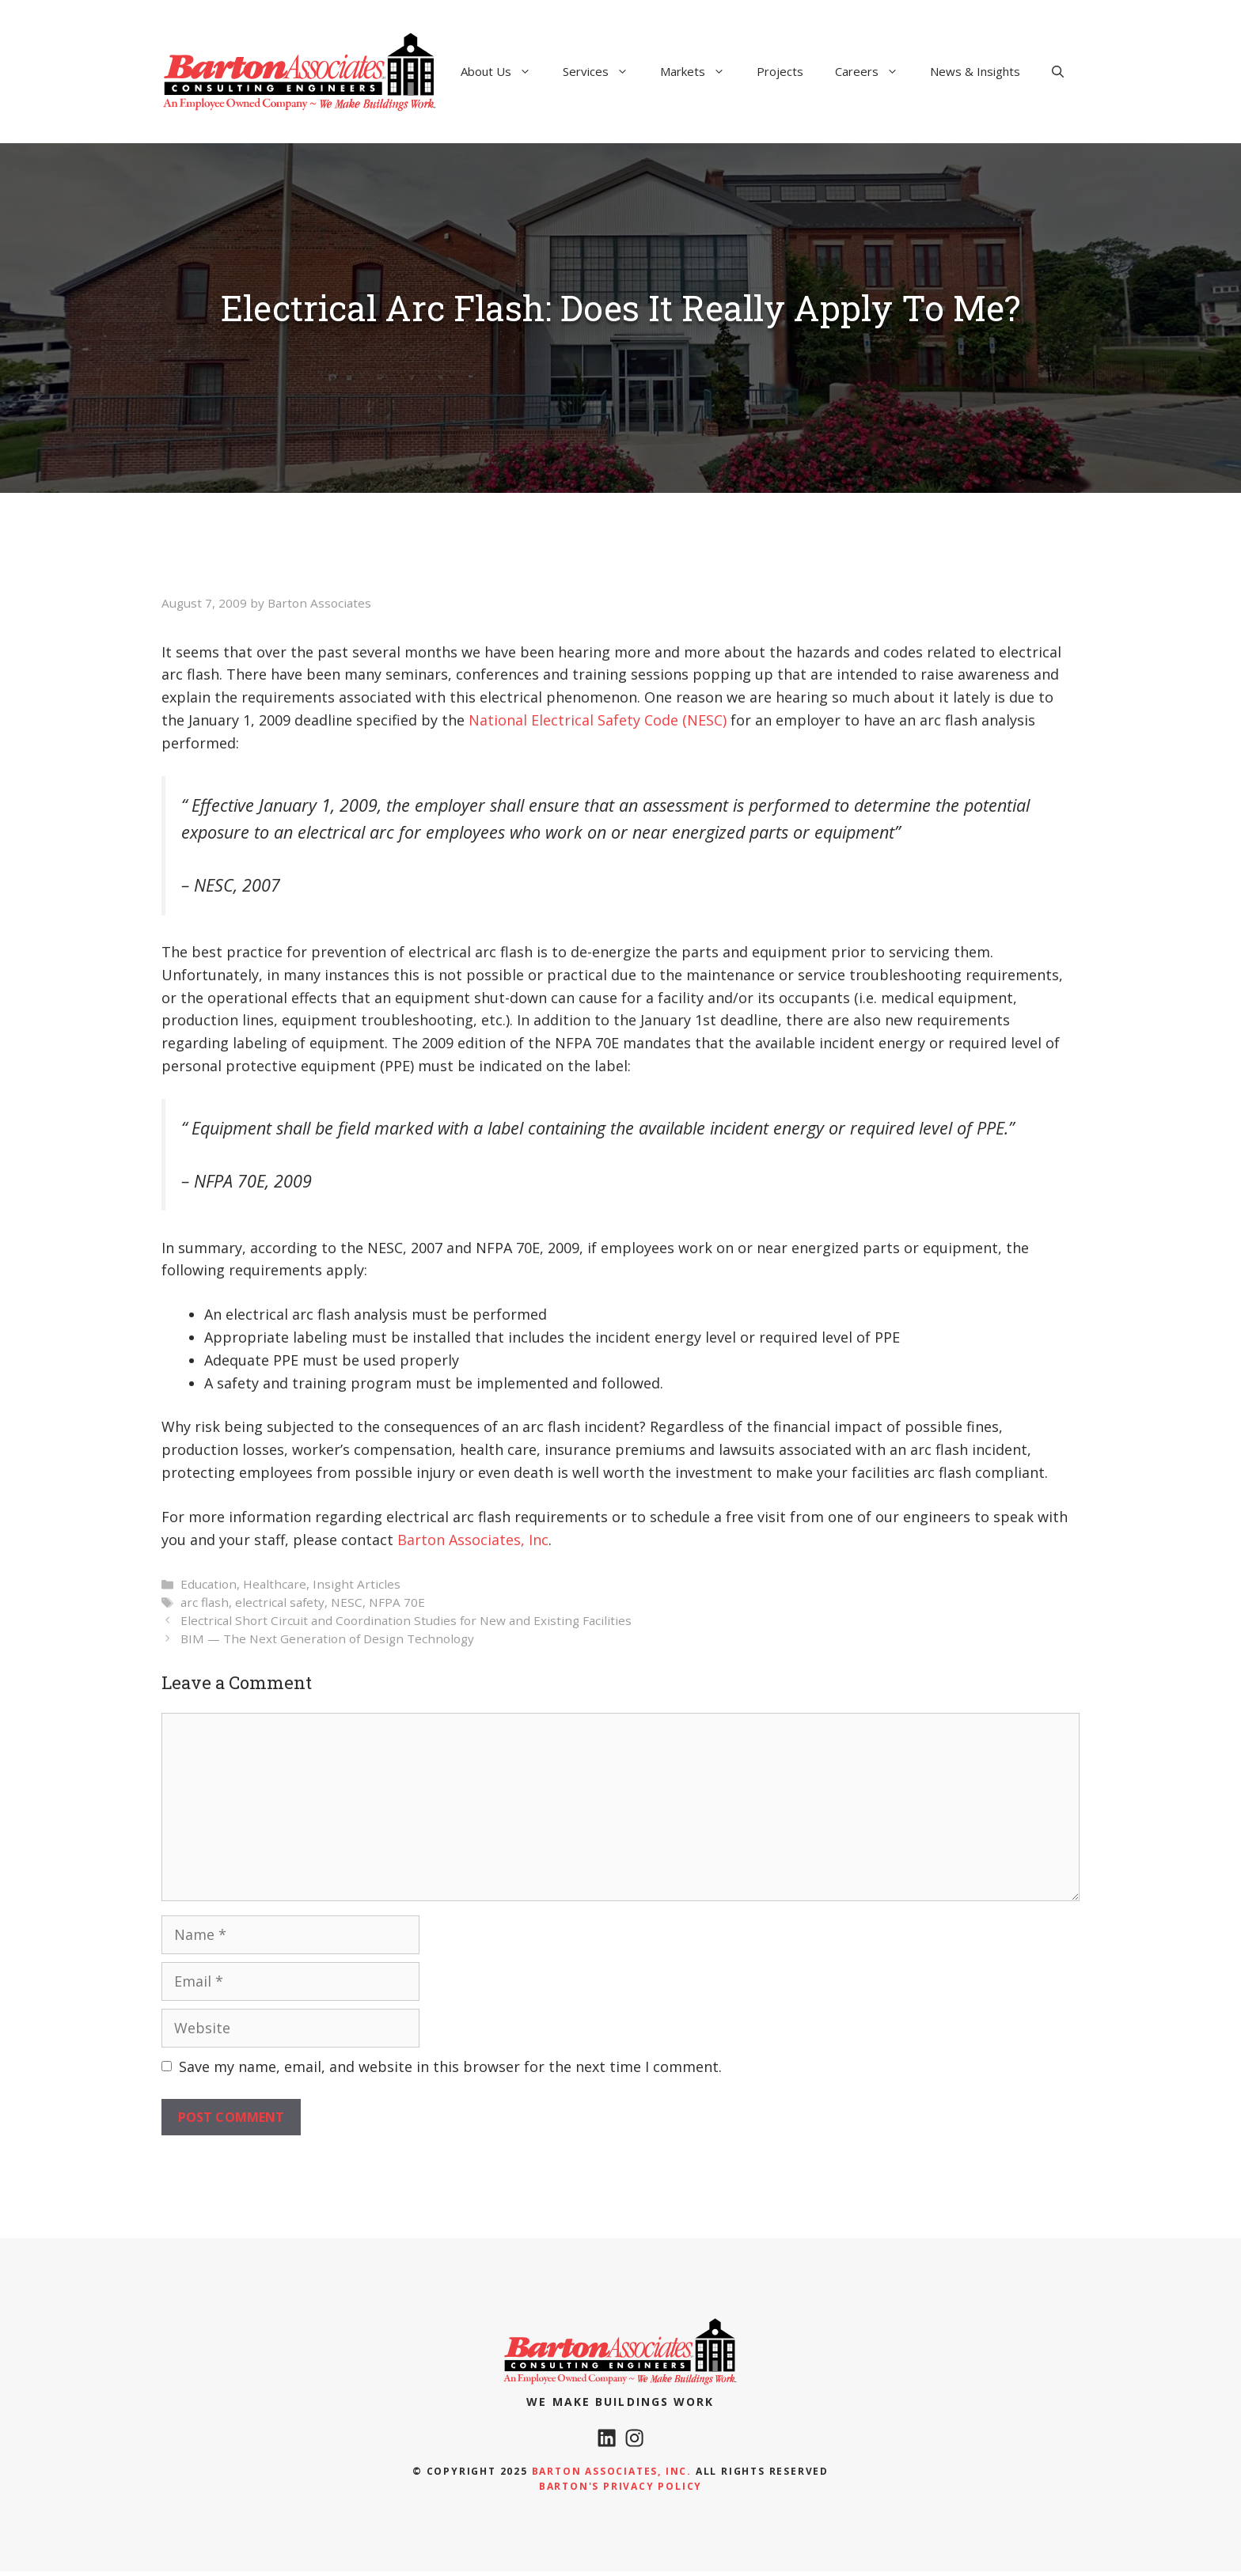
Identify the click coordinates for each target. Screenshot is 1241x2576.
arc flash (204, 1602)
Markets (700, 71)
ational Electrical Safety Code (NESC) (603, 719)
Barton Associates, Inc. (612, 2476)
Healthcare (274, 1584)
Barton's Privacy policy (620, 2491)
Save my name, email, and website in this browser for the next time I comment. (450, 2066)
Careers (874, 71)
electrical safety (279, 1602)
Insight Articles (356, 1584)
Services (603, 71)
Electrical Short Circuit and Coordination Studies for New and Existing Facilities (406, 1620)
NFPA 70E (397, 1602)
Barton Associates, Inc (472, 1539)
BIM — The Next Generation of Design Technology (327, 1638)
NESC (346, 1602)
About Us (504, 71)
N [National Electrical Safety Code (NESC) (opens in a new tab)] (474, 719)
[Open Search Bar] (1058, 71)
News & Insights (975, 71)
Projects (780, 71)
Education (208, 1584)
